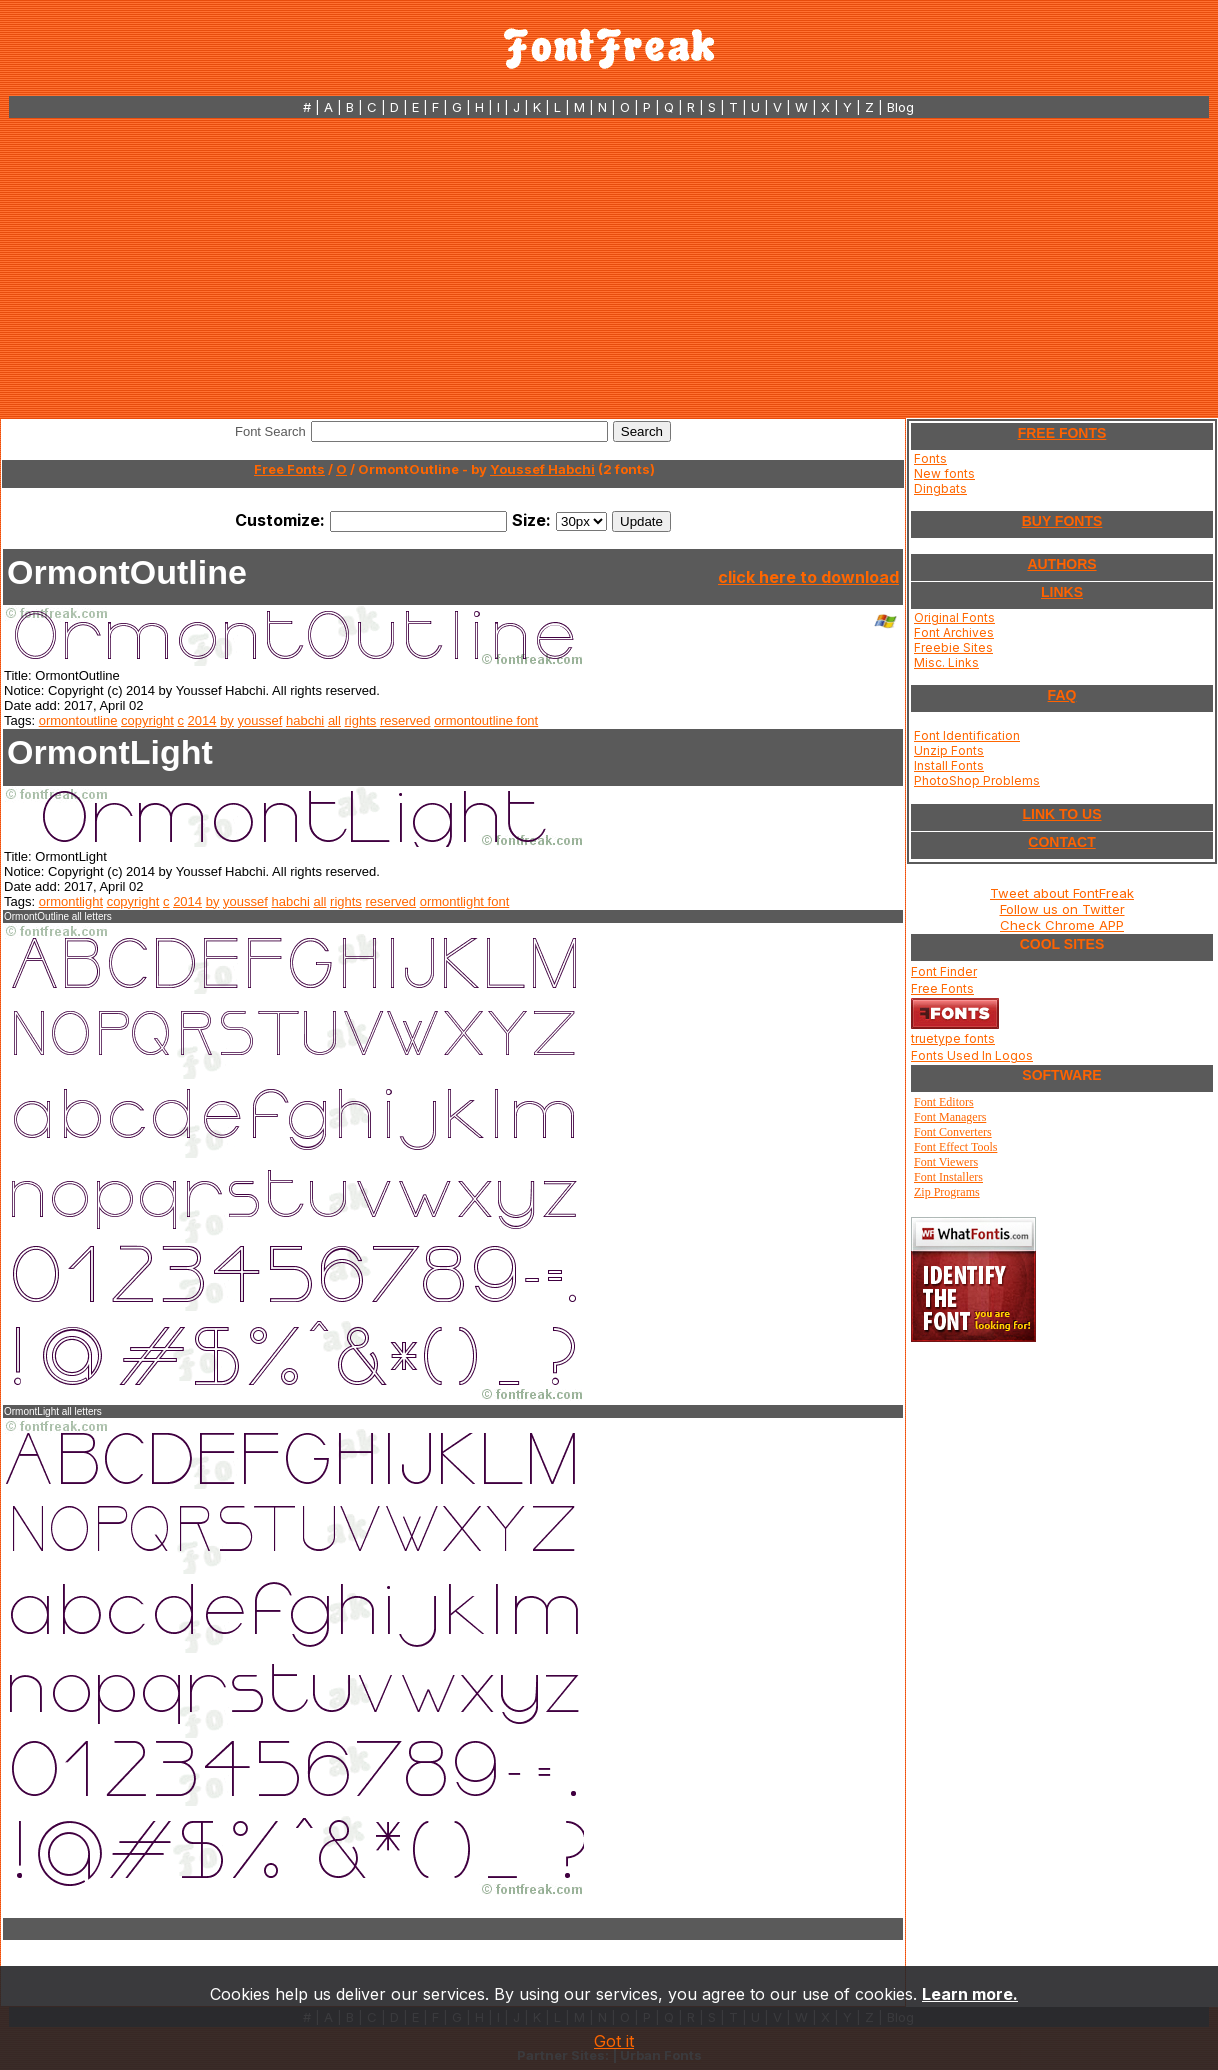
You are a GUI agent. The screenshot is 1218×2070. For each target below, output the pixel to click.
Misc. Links (946, 662)
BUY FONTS (1062, 521)
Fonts (930, 458)
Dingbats (940, 488)
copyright (147, 720)
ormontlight (71, 901)
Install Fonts (949, 765)
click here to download (808, 577)
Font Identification (967, 735)
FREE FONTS (1062, 433)
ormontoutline (78, 720)
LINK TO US (1061, 814)
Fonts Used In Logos (972, 1055)
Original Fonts (954, 617)
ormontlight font (465, 901)
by (227, 720)
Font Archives (954, 632)
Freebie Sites (953, 647)
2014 (202, 720)
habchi (305, 720)
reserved (405, 720)
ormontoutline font (486, 720)
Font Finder (944, 971)
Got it (614, 2041)
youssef (260, 720)
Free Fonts (289, 469)
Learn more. (970, 1994)
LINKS (1062, 592)
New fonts (944, 473)
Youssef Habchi (542, 469)
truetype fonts (953, 1038)
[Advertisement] (609, 268)
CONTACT (1061, 842)
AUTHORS (1061, 564)
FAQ (1062, 695)
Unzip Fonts (949, 750)
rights (361, 720)
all (334, 720)
